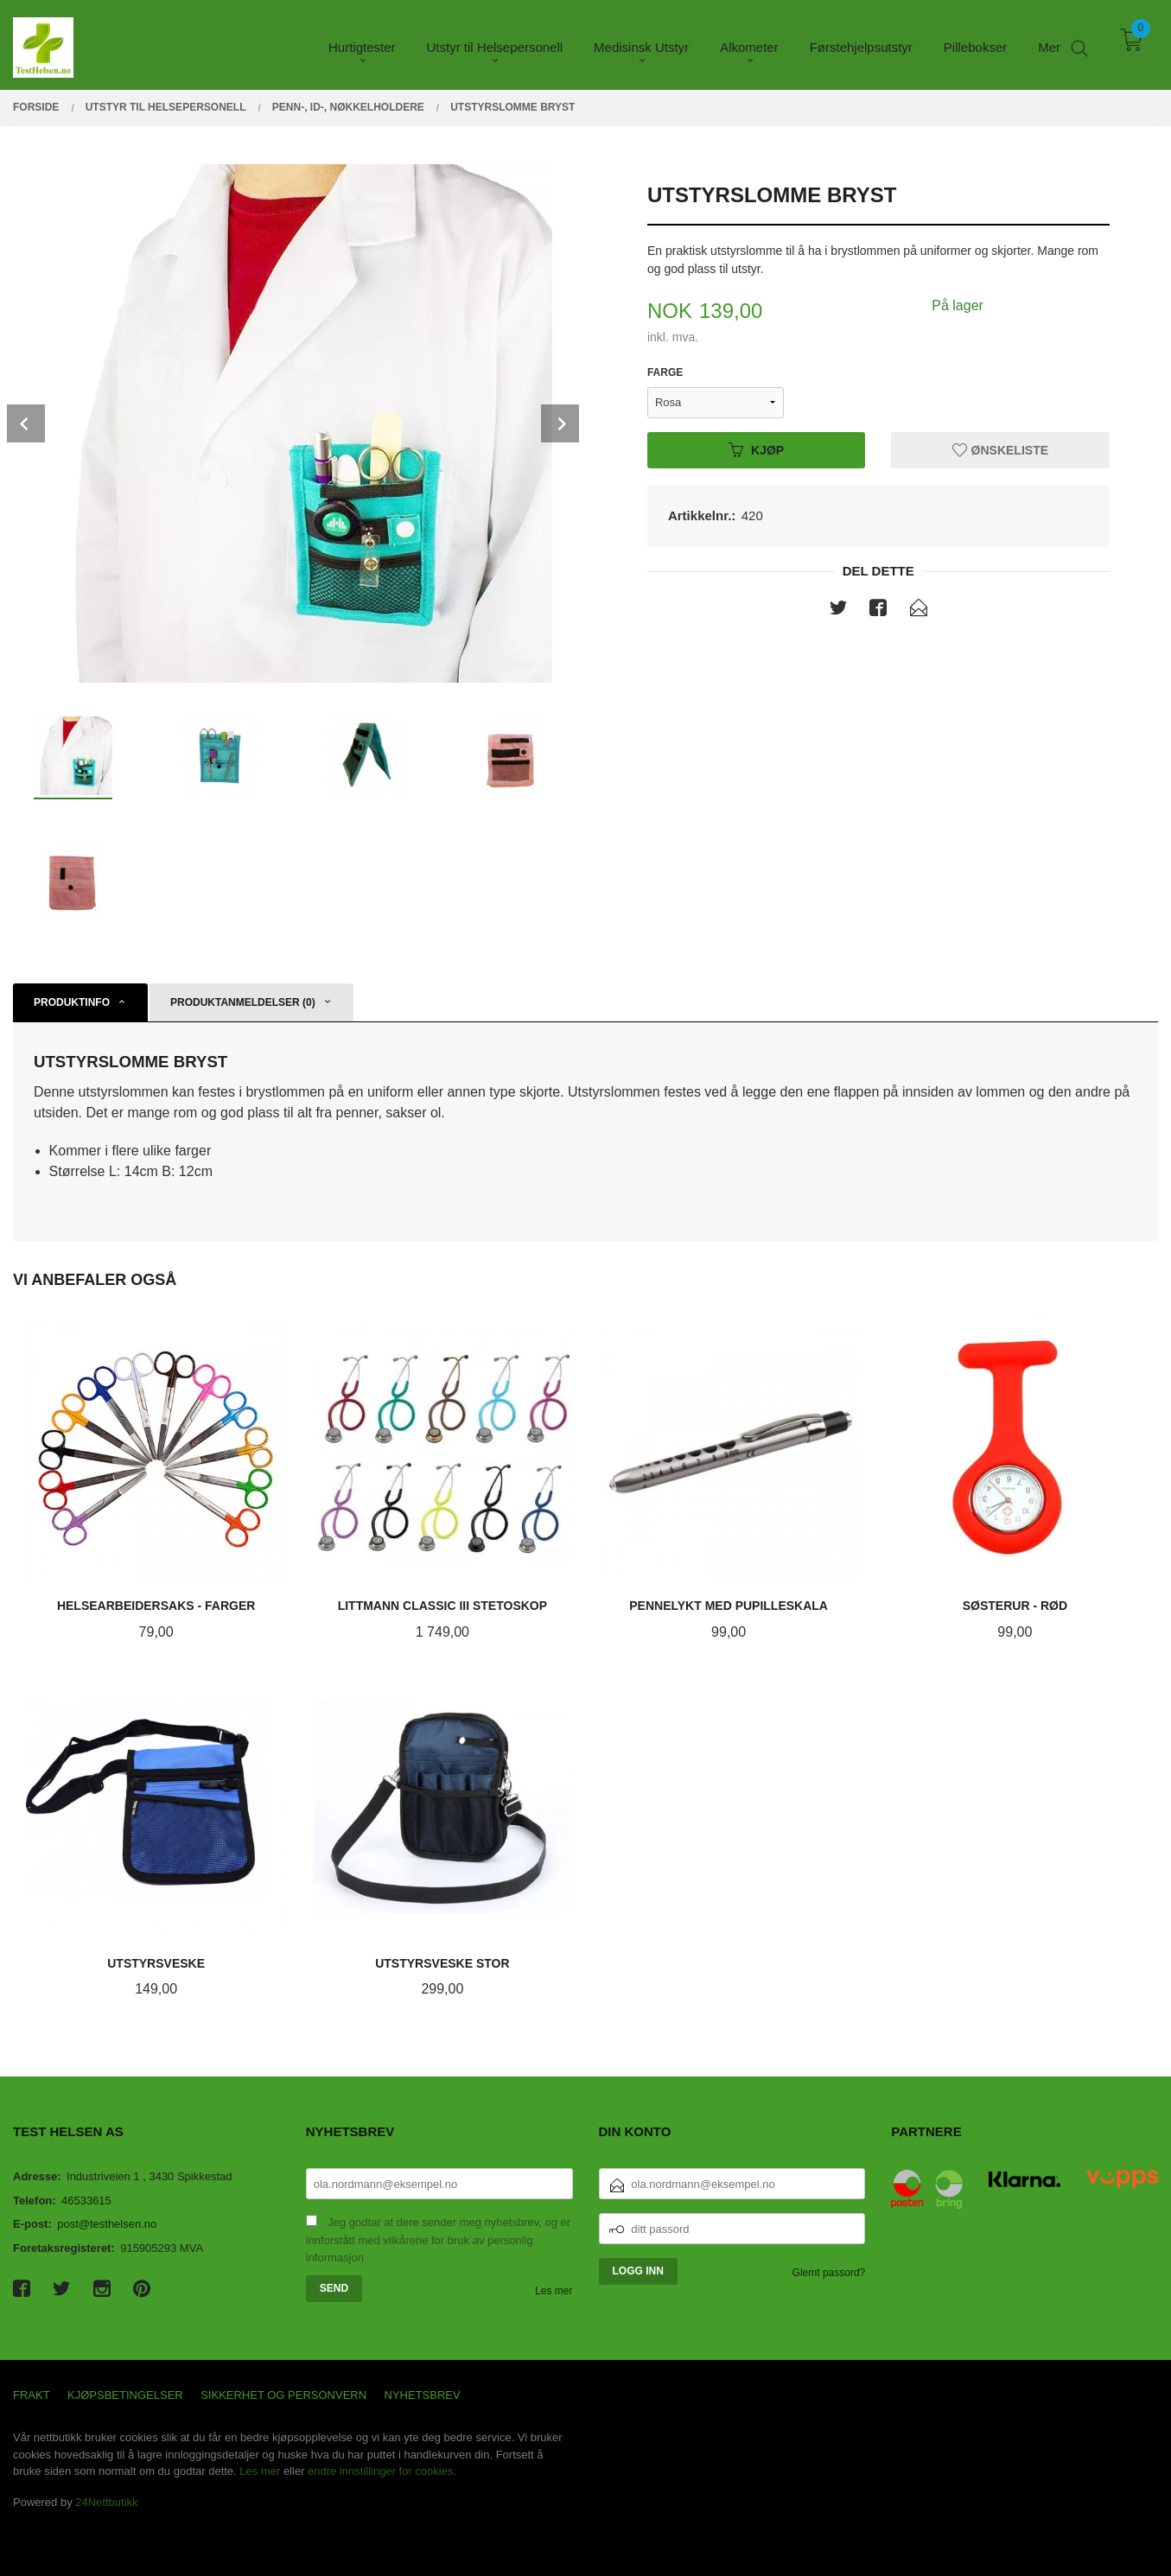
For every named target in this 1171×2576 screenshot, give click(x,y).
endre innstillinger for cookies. (382, 2471)
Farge (665, 372)
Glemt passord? (829, 2273)
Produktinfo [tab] (72, 1002)
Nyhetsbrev (423, 2394)
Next (560, 423)
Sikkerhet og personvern (283, 2394)
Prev (26, 423)
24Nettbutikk (106, 2502)
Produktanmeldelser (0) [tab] (242, 1002)
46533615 (86, 2200)
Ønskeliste (1000, 449)
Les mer (553, 2291)
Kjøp (756, 449)
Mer (1049, 43)
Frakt (31, 2394)
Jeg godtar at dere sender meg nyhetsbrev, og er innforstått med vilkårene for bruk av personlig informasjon (438, 2240)
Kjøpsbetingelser (125, 2394)
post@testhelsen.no (106, 2223)
